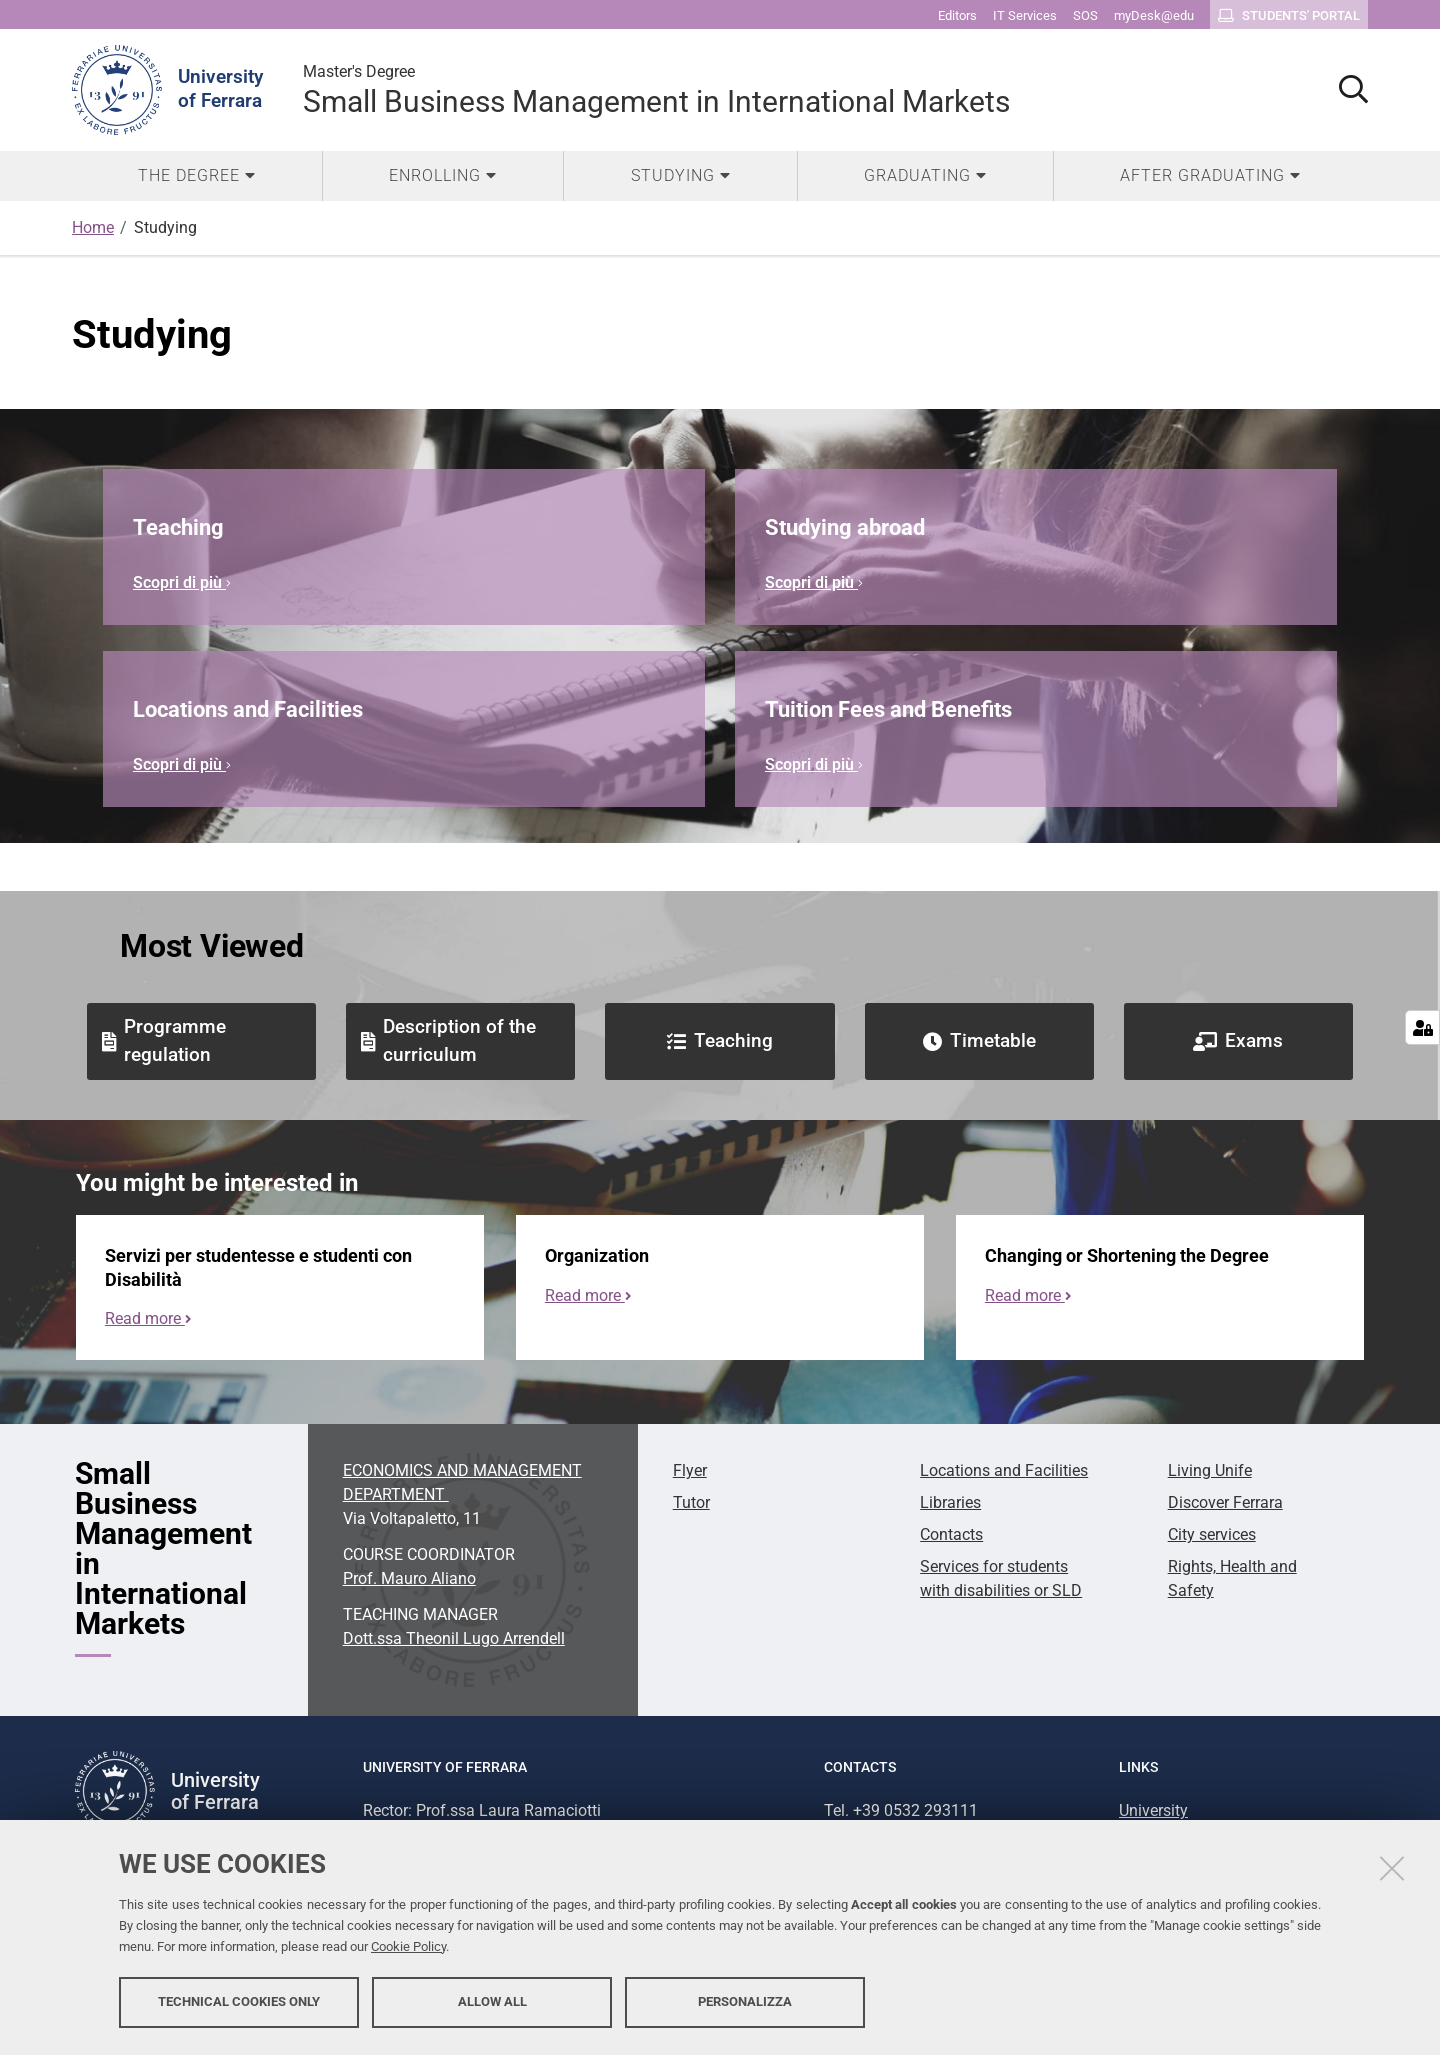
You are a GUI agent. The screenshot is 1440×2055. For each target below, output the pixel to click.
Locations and (1004, 1470)
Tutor (691, 1502)
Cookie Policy (408, 1947)
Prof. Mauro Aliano (409, 1578)
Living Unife (1210, 1470)
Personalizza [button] (745, 2002)
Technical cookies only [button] (239, 2002)
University (1153, 1810)
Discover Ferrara (1225, 1502)
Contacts (951, 1534)
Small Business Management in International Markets (656, 89)
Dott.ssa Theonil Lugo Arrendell (454, 1638)
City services (1212, 1534)
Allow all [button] (492, 2002)
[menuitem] (197, 176)
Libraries (950, 1502)
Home (93, 227)
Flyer (690, 1470)
